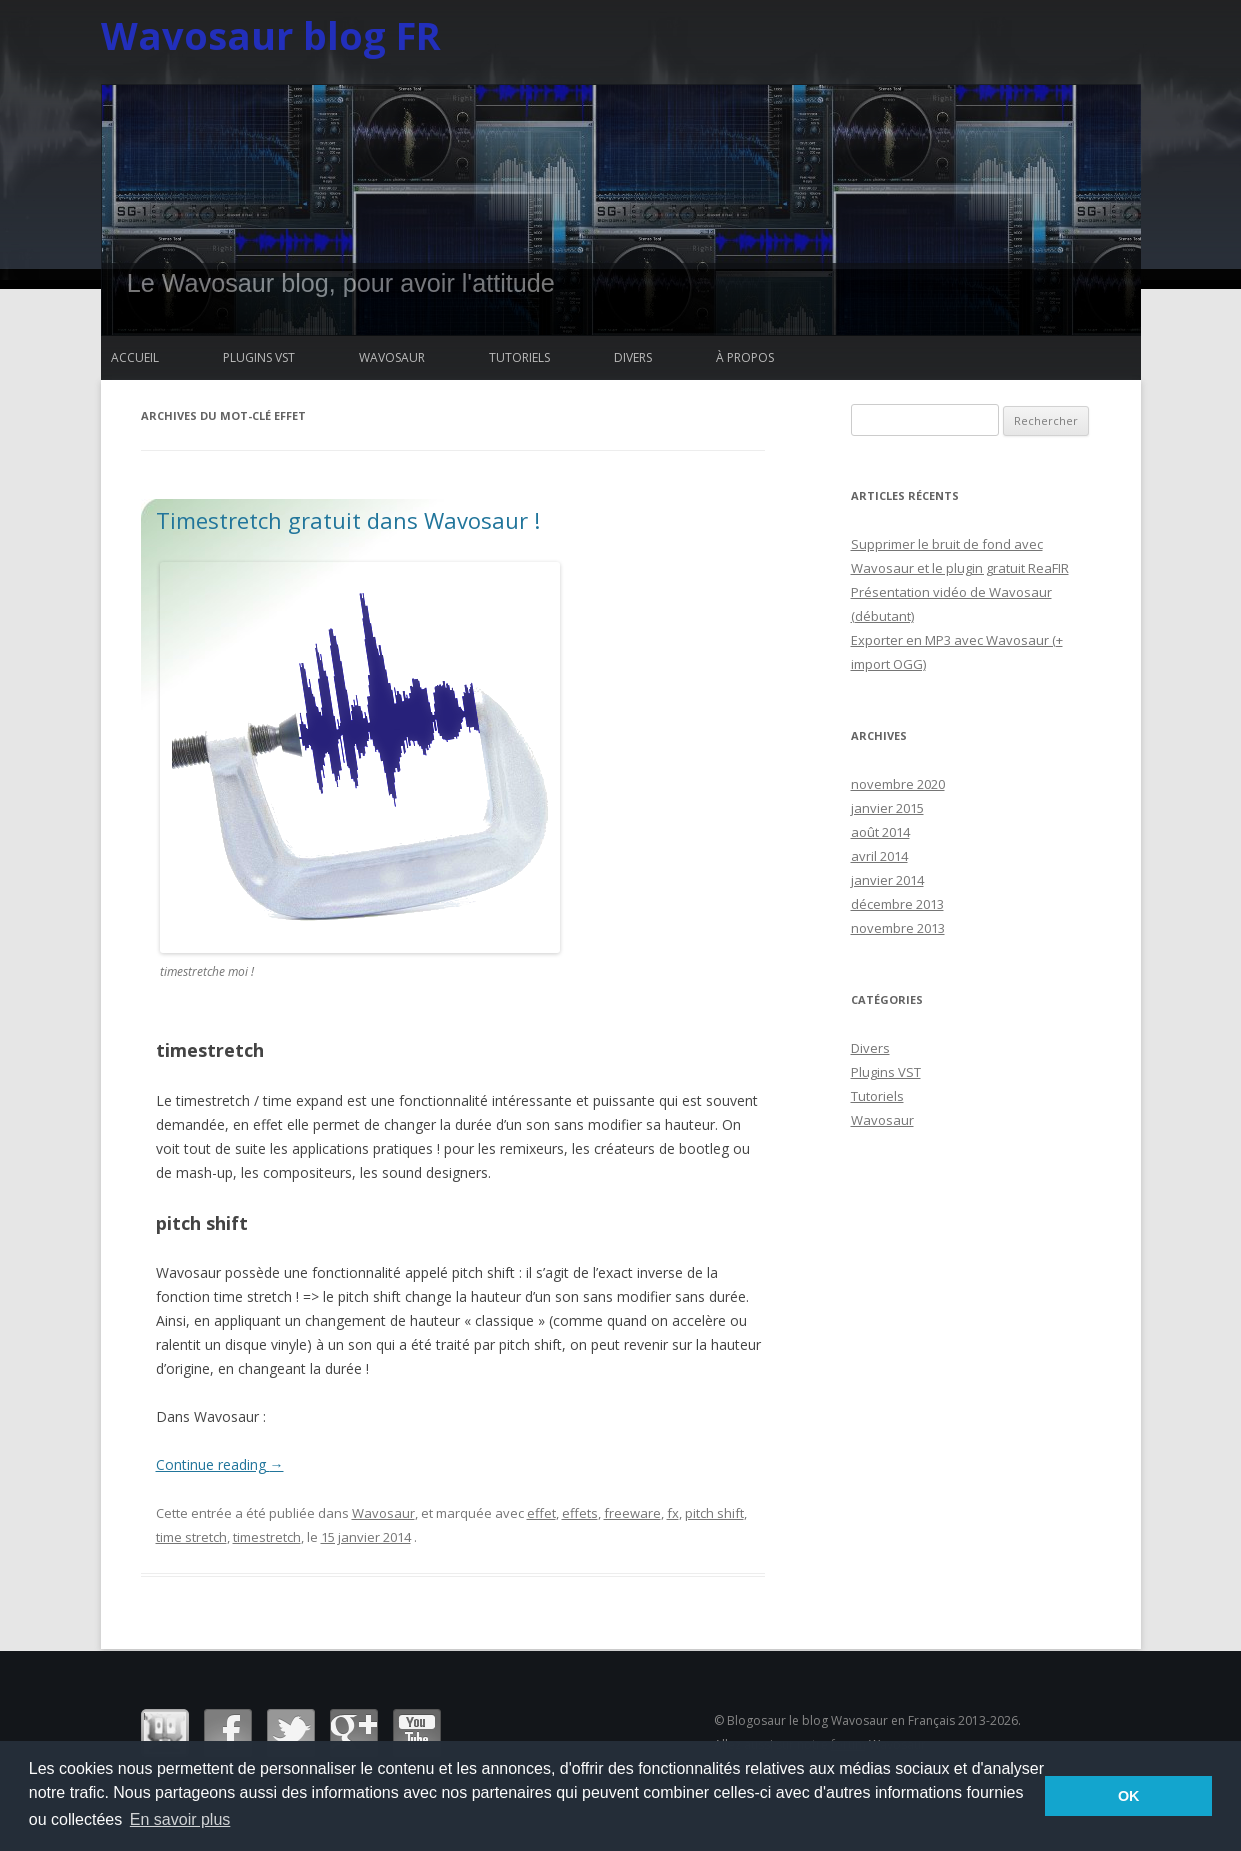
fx (673, 1513)
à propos (745, 357)
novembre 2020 (898, 784)
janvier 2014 (887, 880)
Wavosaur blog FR (271, 35)
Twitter (291, 1733)
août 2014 (880, 832)
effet (541, 1513)
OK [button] (1129, 1796)
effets (580, 1513)
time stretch (191, 1537)
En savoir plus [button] (180, 1819)
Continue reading (220, 1464)
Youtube (417, 1733)
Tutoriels (519, 357)
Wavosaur (392, 357)
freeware (632, 1513)
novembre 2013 (898, 928)
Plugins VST (259, 357)
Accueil (135, 357)
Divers (633, 357)
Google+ (354, 1733)
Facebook (228, 1733)
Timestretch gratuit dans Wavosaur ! (348, 520)
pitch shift (714, 1513)
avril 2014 (879, 856)
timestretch (267, 1537)
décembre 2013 (897, 904)
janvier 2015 (887, 808)
